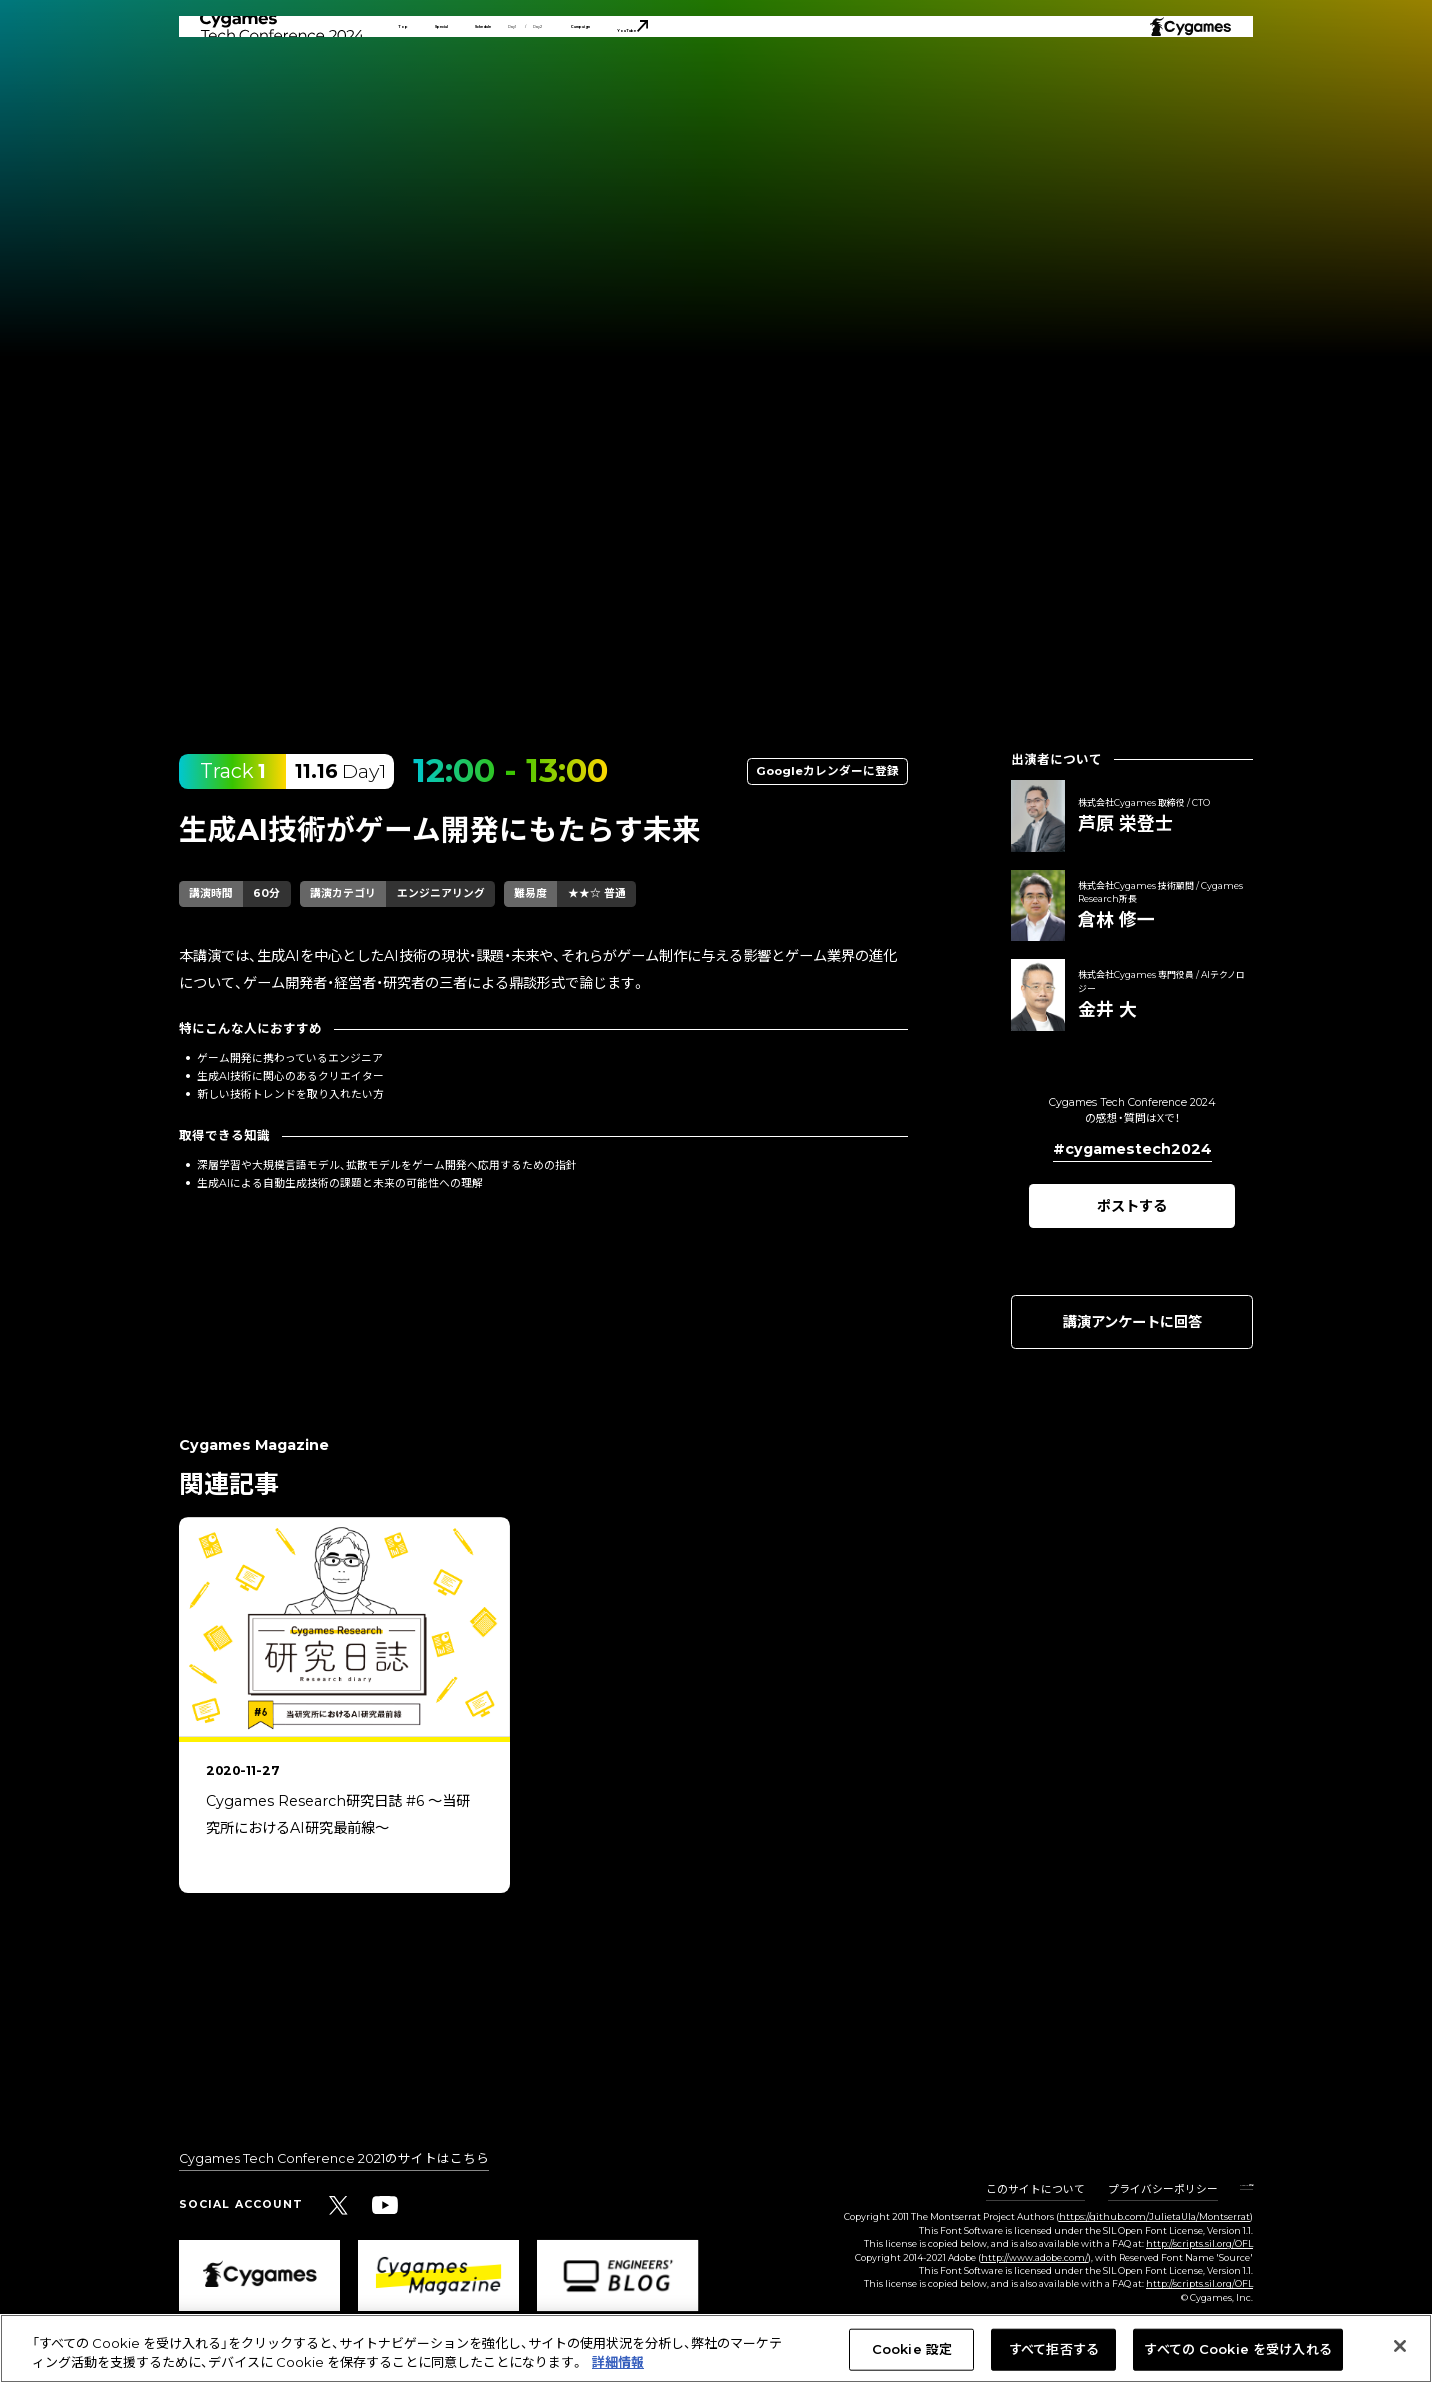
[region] (716, 1727)
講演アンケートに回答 (1132, 1322)
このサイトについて (989, 2190)
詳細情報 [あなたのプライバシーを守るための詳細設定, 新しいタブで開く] (618, 2362)
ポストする (1132, 1206)
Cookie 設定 (1223, 2190)
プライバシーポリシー (1117, 2190)
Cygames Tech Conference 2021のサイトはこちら (334, 2159)
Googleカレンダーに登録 (827, 771)
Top (414, 76)
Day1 (667, 76)
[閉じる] (1400, 2346)
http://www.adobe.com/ (1034, 2257)
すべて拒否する (1054, 2349)
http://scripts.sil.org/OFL (1199, 2243)
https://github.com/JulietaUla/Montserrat (1154, 2216)
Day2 (728, 76)
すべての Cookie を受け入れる (1237, 2349)
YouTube (942, 76)
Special (490, 76)
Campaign (823, 76)
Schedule (590, 76)
